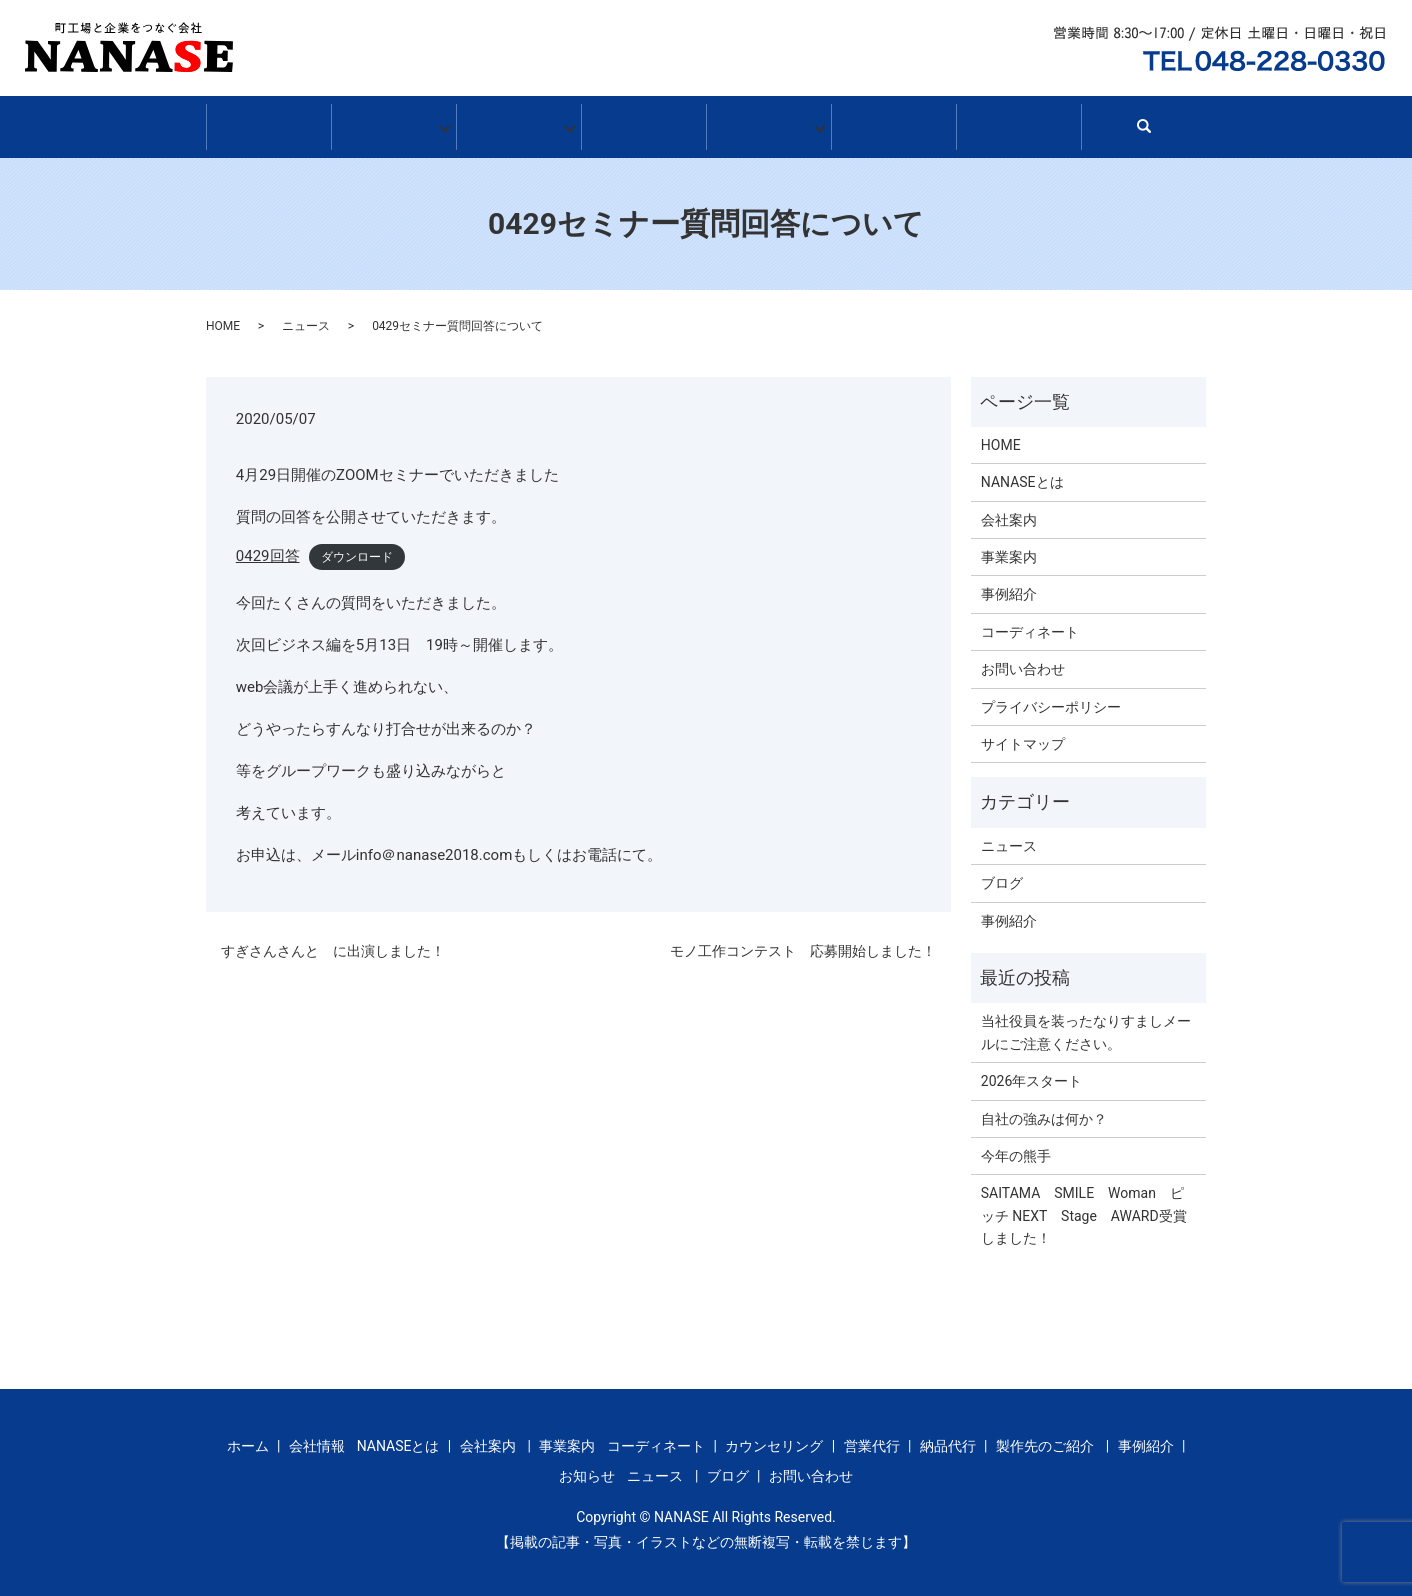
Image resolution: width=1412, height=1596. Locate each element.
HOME (223, 319)
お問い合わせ (1018, 124)
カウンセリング (774, 1439)
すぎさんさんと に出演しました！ (333, 944)
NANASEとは (1022, 475)
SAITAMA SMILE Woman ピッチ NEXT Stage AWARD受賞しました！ (1084, 1208)
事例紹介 (643, 124)
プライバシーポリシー (1051, 700)
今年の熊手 (1016, 1149)
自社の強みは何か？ (1044, 1112)
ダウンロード (357, 550)
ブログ (893, 124)
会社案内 (1009, 513)
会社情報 (393, 124)
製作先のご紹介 (1045, 1439)
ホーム (268, 124)
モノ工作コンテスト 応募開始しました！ (803, 944)
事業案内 (518, 124)
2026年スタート (1031, 1074)
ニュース (306, 319)
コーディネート (1030, 625)
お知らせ (768, 124)
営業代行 (872, 1439)
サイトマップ (1023, 737)
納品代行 (948, 1439)
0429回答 (268, 549)
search (1152, 129)
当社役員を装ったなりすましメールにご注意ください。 (1086, 1025)
